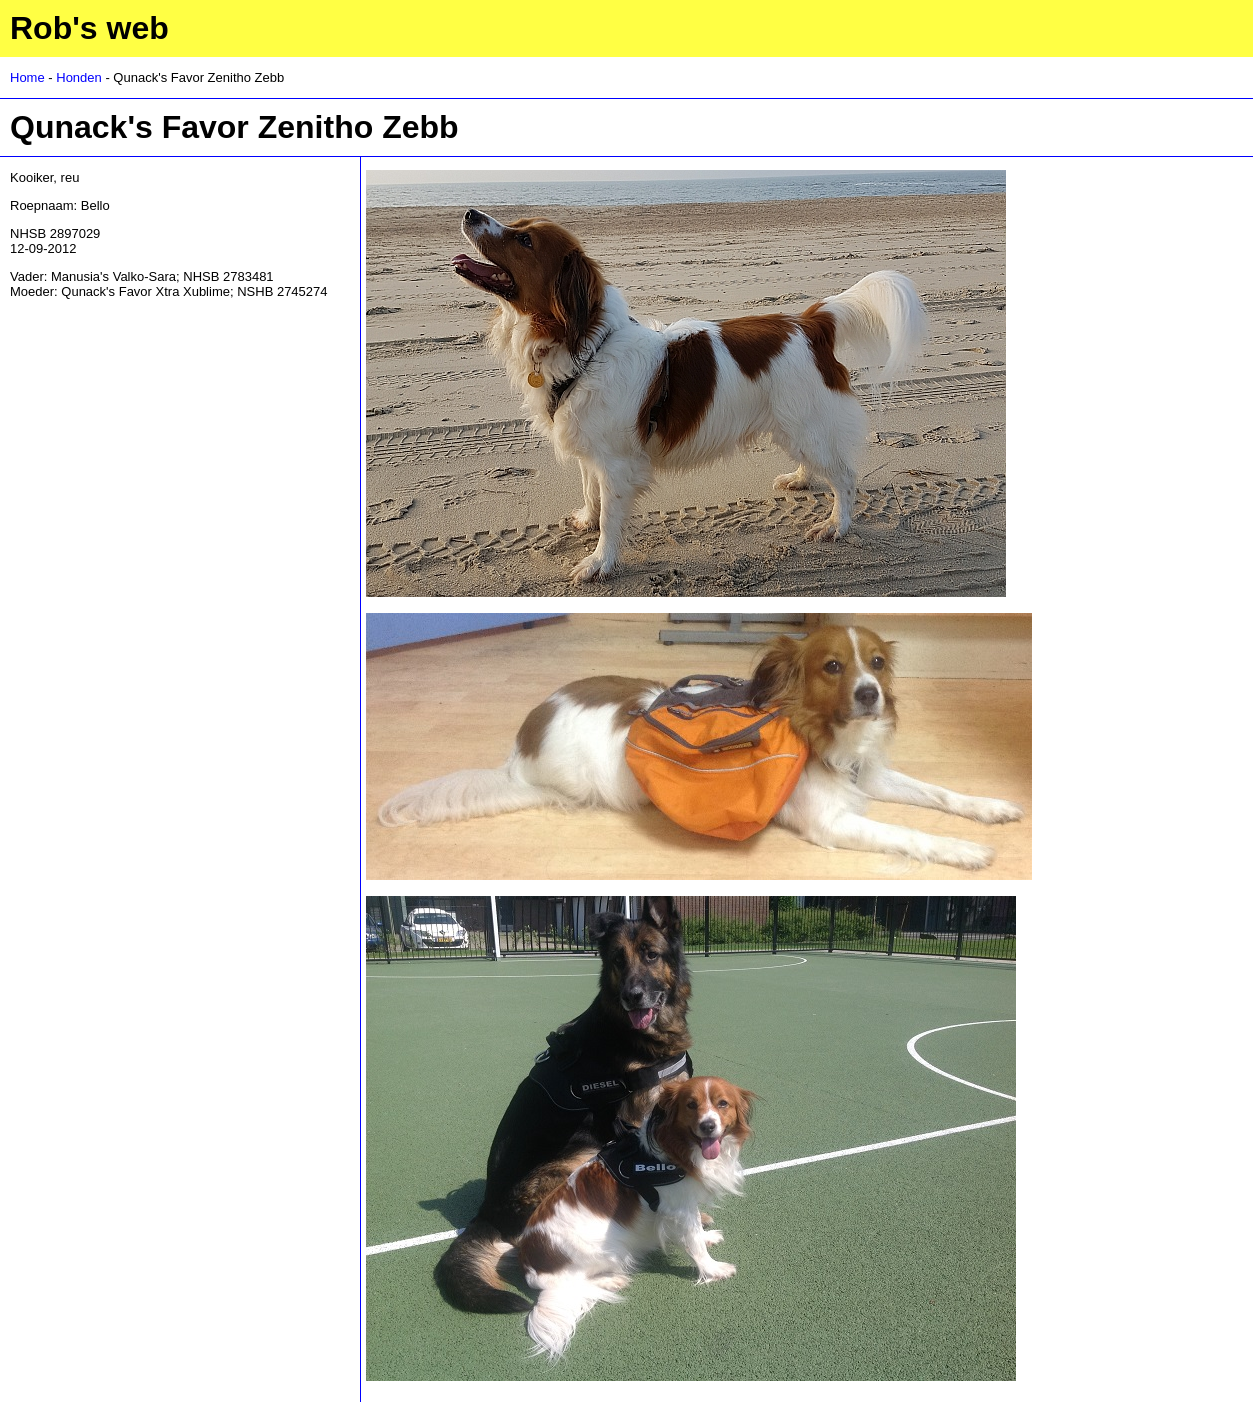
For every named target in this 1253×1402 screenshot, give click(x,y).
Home (27, 77)
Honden (79, 77)
